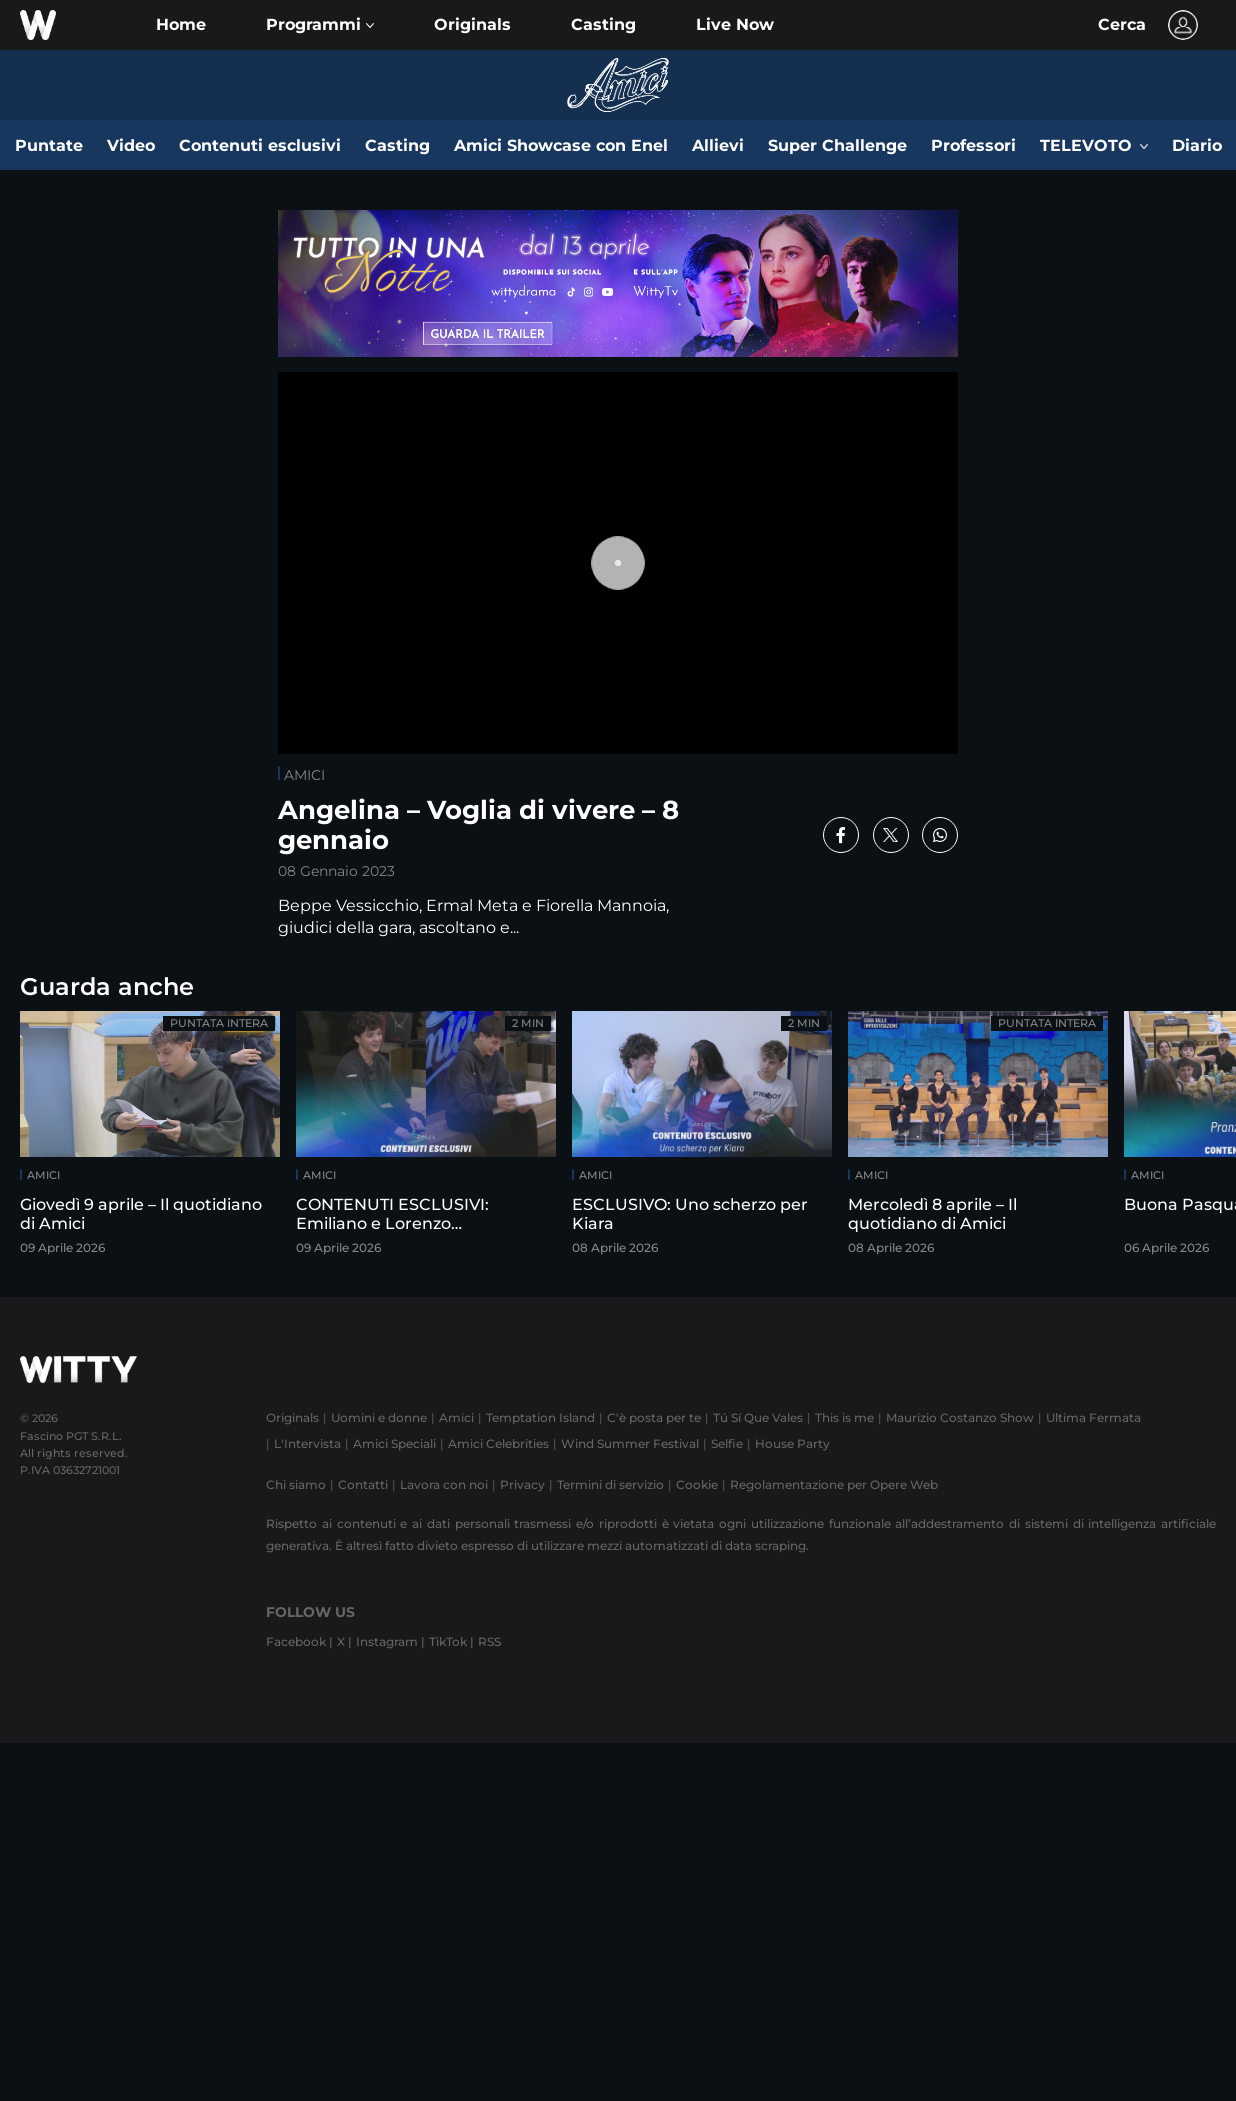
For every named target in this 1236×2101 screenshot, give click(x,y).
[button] (320, 25)
